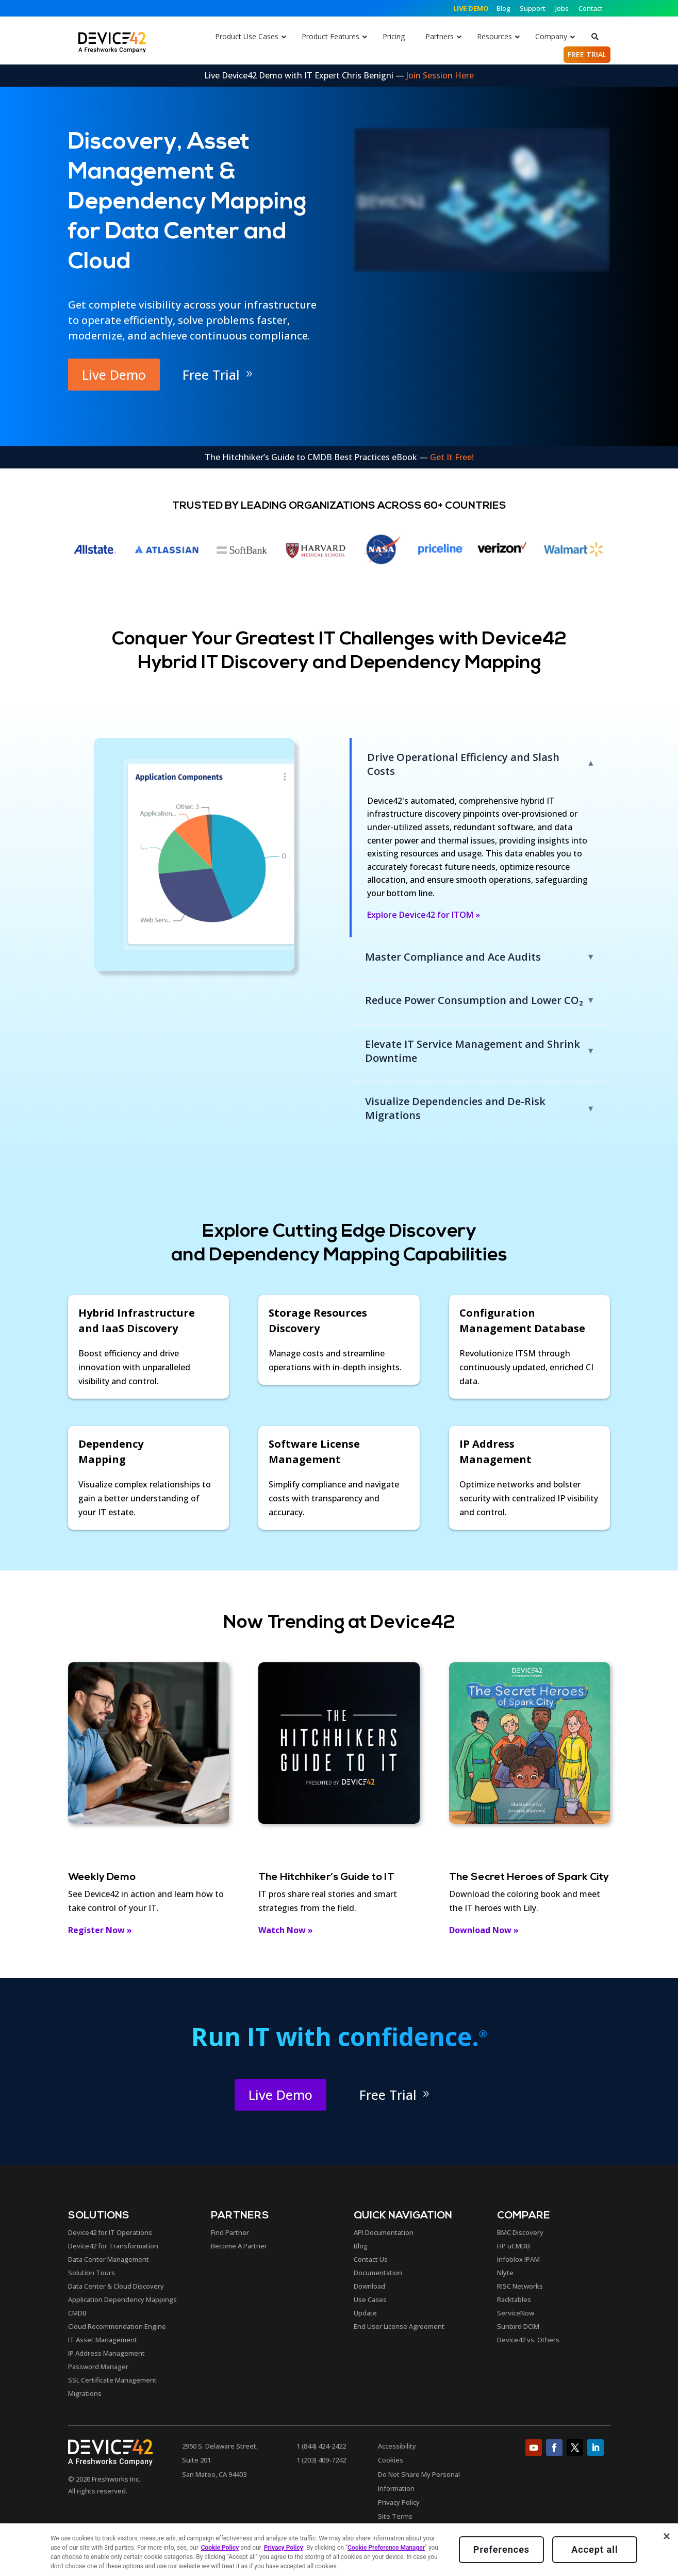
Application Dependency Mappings (122, 2299)
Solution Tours (91, 2272)
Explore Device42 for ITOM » (423, 914)
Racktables (514, 2299)
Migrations (85, 2393)
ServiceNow (515, 2313)
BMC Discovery (520, 2232)
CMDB (77, 2313)
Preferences (501, 2549)
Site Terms (395, 2516)
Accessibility (397, 2446)
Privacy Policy (399, 2502)
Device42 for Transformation (113, 2245)
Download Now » (484, 1930)
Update (365, 2313)
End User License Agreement (399, 2326)
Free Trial (211, 374)
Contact (590, 8)
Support (532, 8)
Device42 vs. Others (528, 2339)
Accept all (594, 2549)
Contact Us (371, 2259)
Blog (504, 8)
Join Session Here (440, 75)
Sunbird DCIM (518, 2326)
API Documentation (384, 2232)
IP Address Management (106, 2353)
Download (369, 2286)
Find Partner (230, 2232)
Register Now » (100, 1930)
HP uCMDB (513, 2245)
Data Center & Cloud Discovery (116, 2286)
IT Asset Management (102, 2339)
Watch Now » (285, 1930)
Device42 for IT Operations (110, 2232)
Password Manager (98, 2366)
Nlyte (505, 2272)
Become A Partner (239, 2245)
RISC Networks (520, 2286)
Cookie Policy (220, 2547)
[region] (339, 2549)
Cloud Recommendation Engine (117, 2326)
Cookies (390, 2460)
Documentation (378, 2272)
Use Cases (370, 2299)
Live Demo (114, 374)
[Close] (667, 2536)
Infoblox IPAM (518, 2259)
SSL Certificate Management (112, 2380)
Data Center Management (108, 2259)
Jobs (562, 8)
